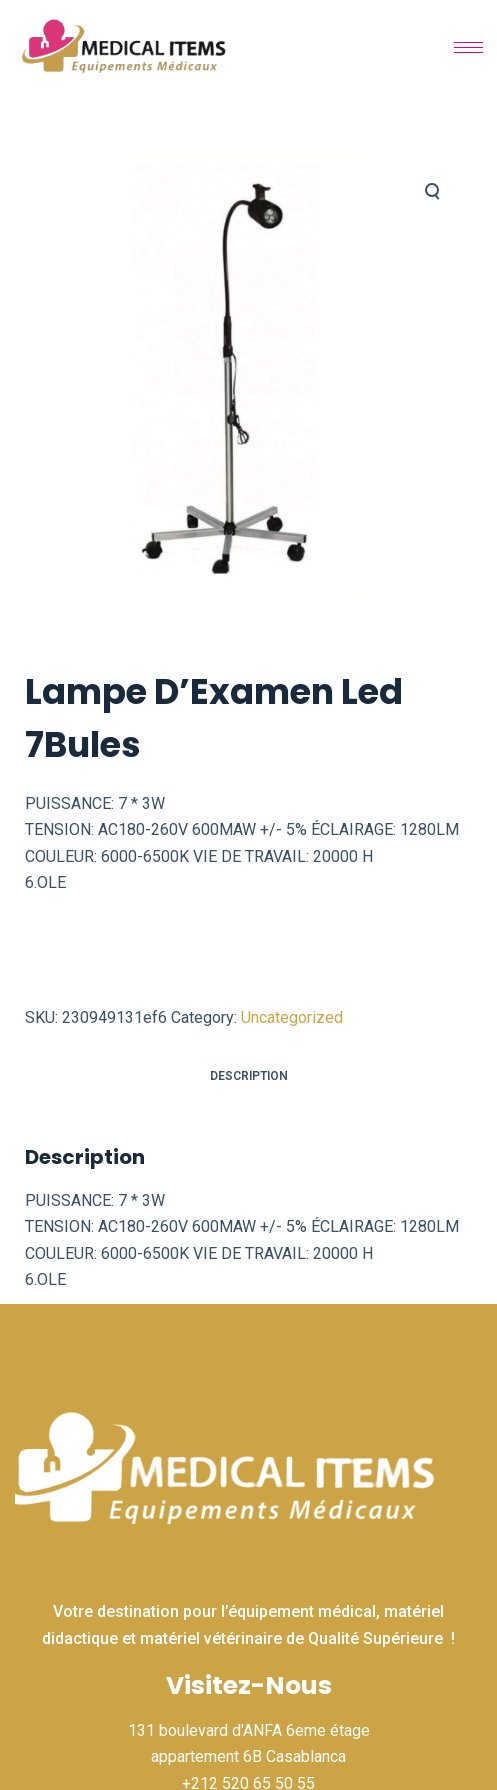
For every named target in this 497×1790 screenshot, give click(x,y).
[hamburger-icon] (468, 47)
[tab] (248, 1076)
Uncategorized (292, 1017)
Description (249, 1076)
